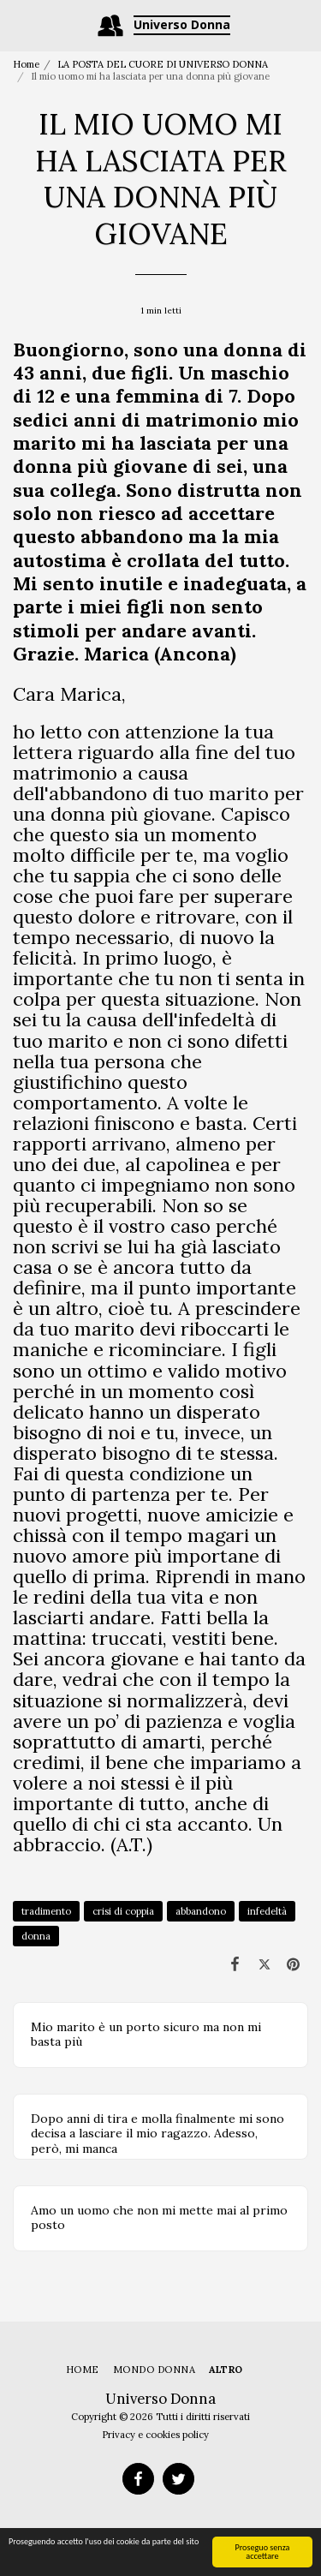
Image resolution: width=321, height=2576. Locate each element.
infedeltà (267, 1911)
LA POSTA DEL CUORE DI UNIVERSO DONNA (162, 64)
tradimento (46, 1911)
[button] (18, 24)
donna (36, 1936)
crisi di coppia (123, 1911)
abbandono (200, 1911)
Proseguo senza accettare (262, 2551)
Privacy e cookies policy (155, 2435)
